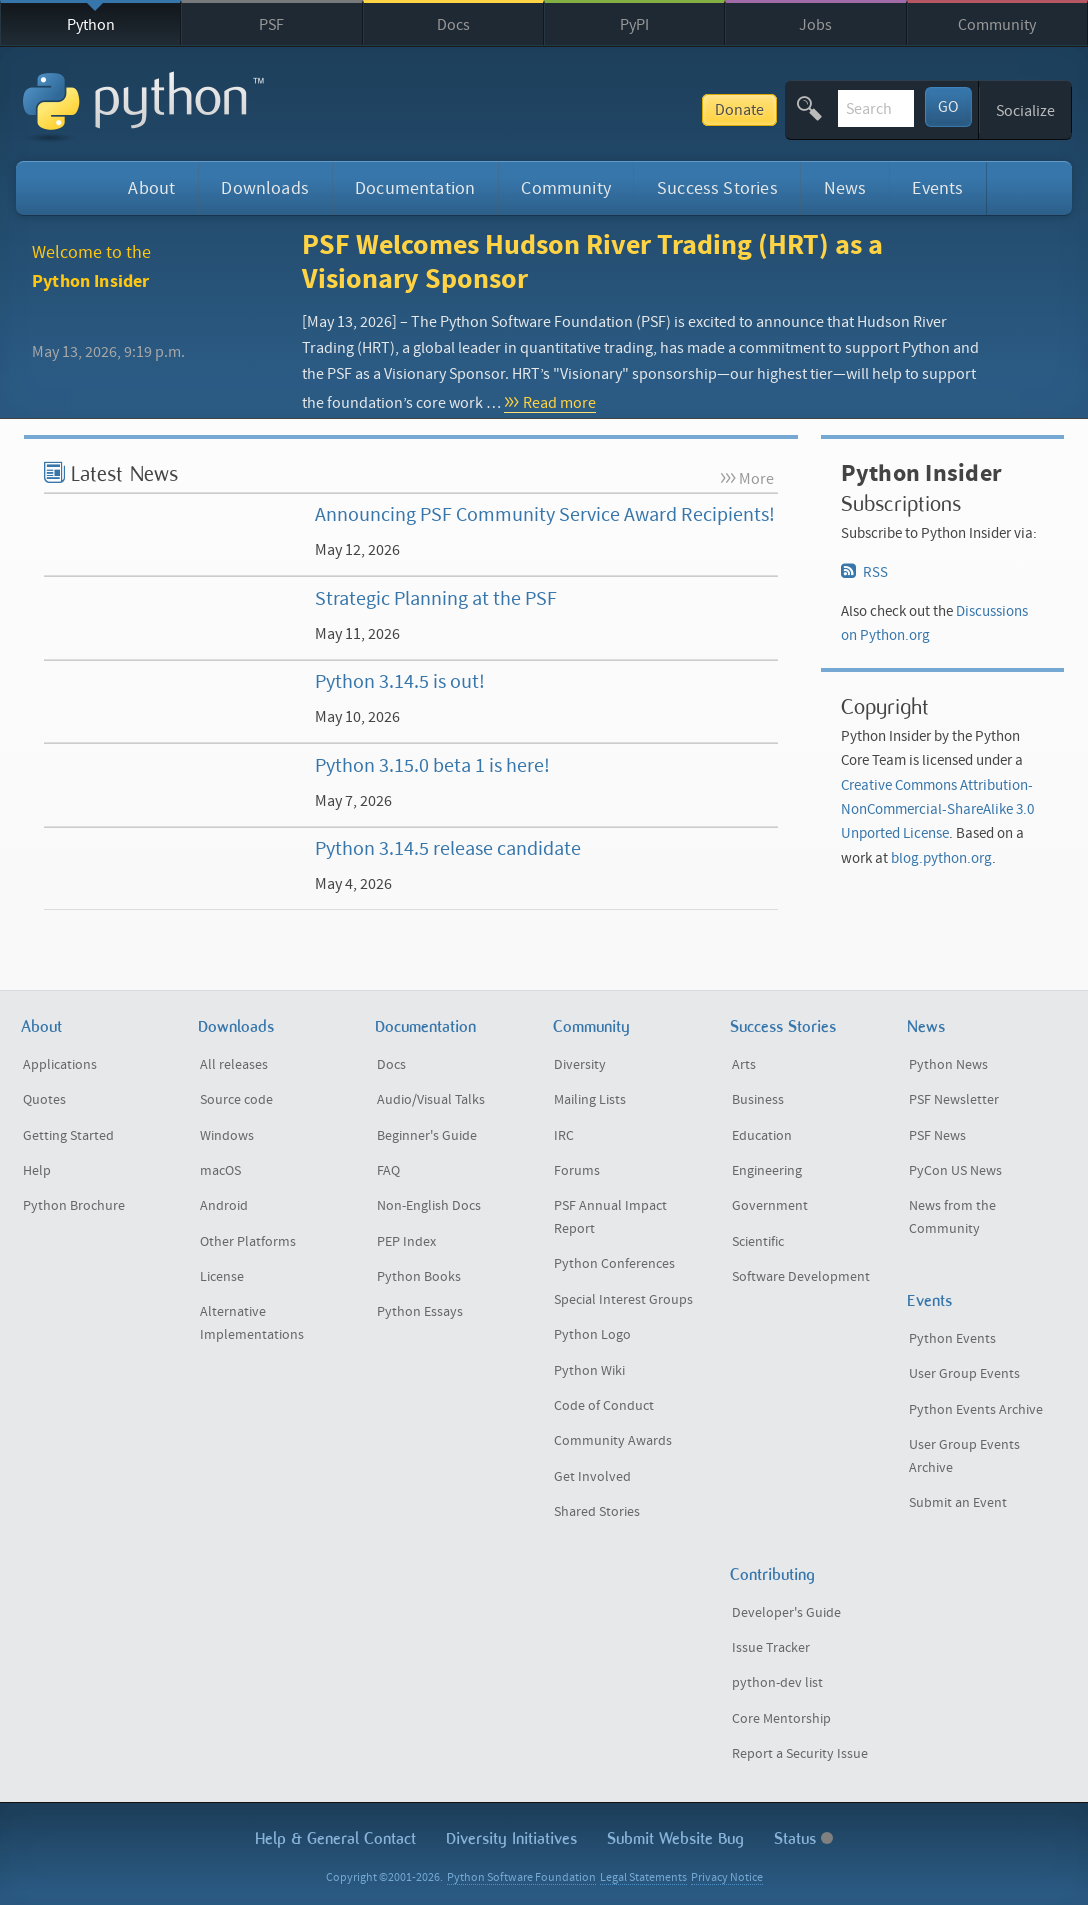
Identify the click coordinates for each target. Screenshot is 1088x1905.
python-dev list (777, 1683)
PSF (271, 25)
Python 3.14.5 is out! (400, 681)
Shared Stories (597, 1512)
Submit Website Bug (675, 1838)
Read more (559, 403)
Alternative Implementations (252, 1323)
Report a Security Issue (800, 1754)
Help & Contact (335, 1838)
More (756, 479)
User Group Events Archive (964, 1456)
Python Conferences (614, 1264)
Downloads (265, 188)
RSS (865, 572)
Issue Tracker (771, 1648)
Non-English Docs (429, 1206)
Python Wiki (589, 1371)
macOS (220, 1171)
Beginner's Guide (427, 1136)
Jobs (815, 25)
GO (948, 107)
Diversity (580, 1065)
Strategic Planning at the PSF (436, 598)
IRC (564, 1136)
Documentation (415, 188)
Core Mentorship (781, 1719)
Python (91, 25)
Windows (227, 1136)
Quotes (44, 1100)
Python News (948, 1065)
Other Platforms (248, 1242)
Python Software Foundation (521, 1877)
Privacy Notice (727, 1877)
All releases (234, 1065)
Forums (577, 1171)
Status (803, 1838)
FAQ (388, 1171)
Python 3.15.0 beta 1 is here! (432, 765)
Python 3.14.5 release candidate (448, 848)
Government (770, 1206)
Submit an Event (958, 1503)
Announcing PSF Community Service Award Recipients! (545, 514)
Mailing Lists (590, 1100)
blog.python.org (941, 858)
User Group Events (964, 1374)
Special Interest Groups (623, 1300)
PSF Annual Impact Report (610, 1217)
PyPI (634, 25)
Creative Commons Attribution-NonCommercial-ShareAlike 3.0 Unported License (937, 810)
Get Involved (592, 1477)
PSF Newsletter (954, 1100)
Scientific (758, 1242)
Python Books (419, 1277)
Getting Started (68, 1136)
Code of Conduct (604, 1406)
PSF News (937, 1136)
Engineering (767, 1171)
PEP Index (406, 1242)
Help (37, 1171)
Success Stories (717, 188)
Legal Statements (643, 1877)
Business (758, 1100)
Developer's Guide (786, 1613)
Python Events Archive (976, 1410)
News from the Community (952, 1217)
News (845, 188)
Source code (236, 1100)
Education (762, 1136)
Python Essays (420, 1312)
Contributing (772, 1574)
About (151, 188)
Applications (60, 1065)
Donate (591, 110)
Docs (453, 25)
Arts (744, 1065)
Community (997, 25)
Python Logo (592, 1335)
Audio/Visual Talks (431, 1100)
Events (937, 188)
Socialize (1025, 111)
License (222, 1277)
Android (224, 1206)
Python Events (952, 1339)
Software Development (801, 1277)
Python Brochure (74, 1206)
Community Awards (613, 1441)
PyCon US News (955, 1171)
